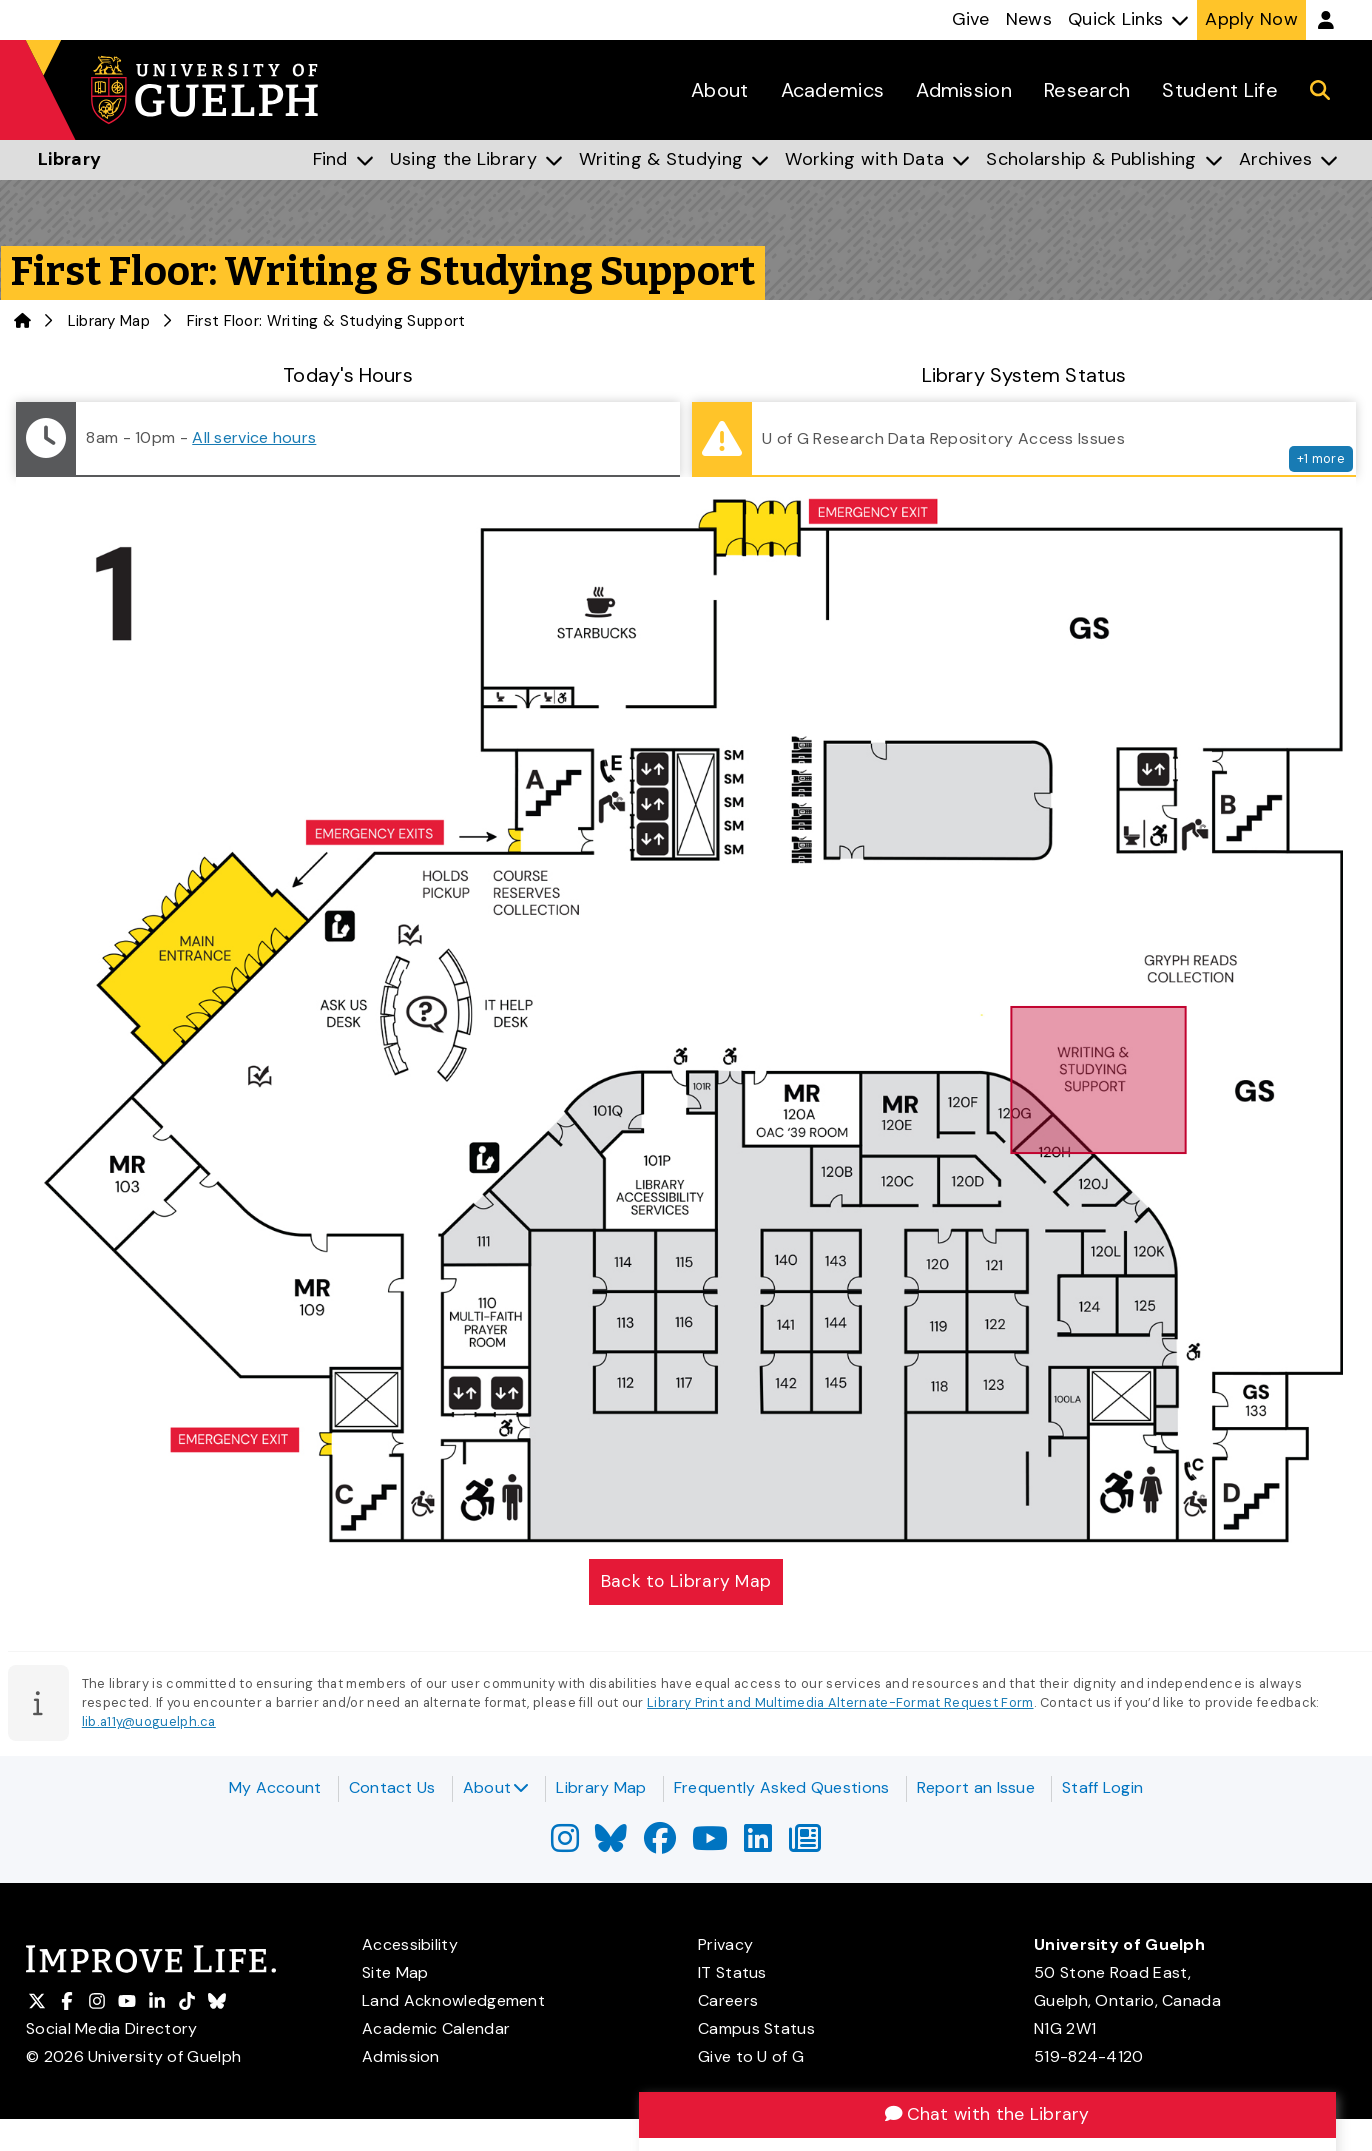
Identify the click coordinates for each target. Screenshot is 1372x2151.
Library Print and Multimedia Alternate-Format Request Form (840, 1704)
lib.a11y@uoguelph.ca (149, 1723)
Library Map (109, 321)
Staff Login (1102, 1787)
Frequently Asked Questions (782, 1787)
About (496, 1787)
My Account (275, 1787)
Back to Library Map (686, 1582)
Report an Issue (976, 1787)
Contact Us (392, 1787)
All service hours (254, 437)
